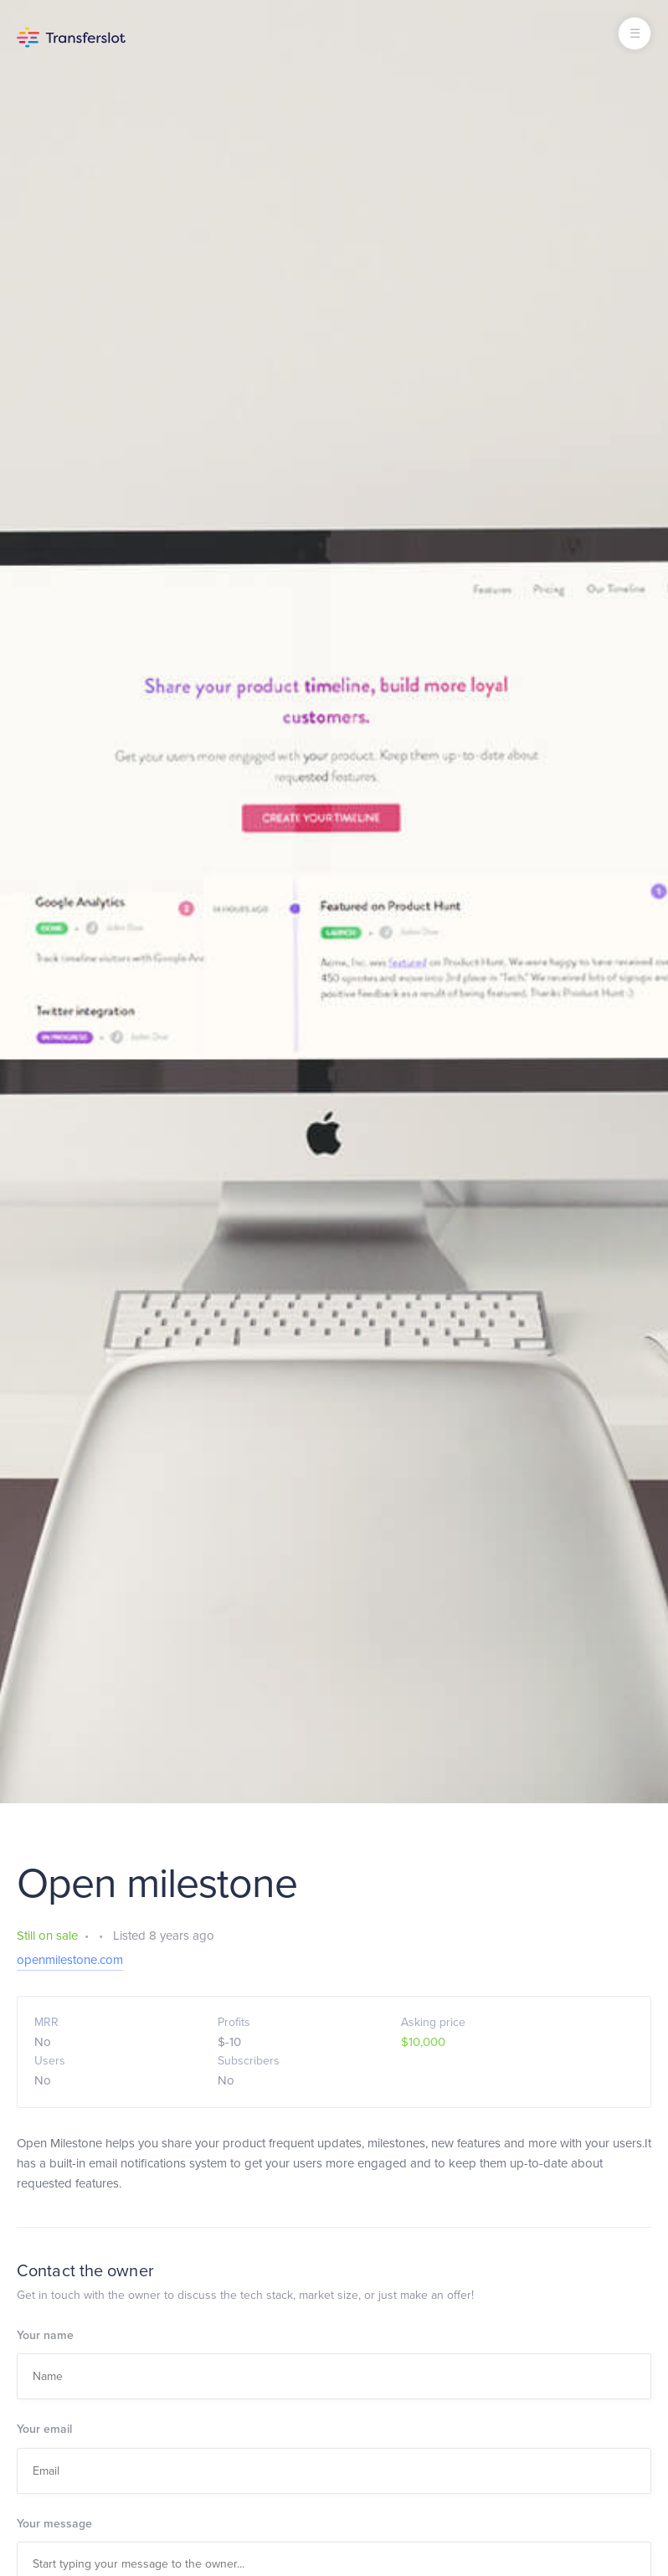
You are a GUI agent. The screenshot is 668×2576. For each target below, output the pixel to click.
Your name (45, 2335)
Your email (44, 2429)
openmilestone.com (70, 1959)
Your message (54, 2524)
